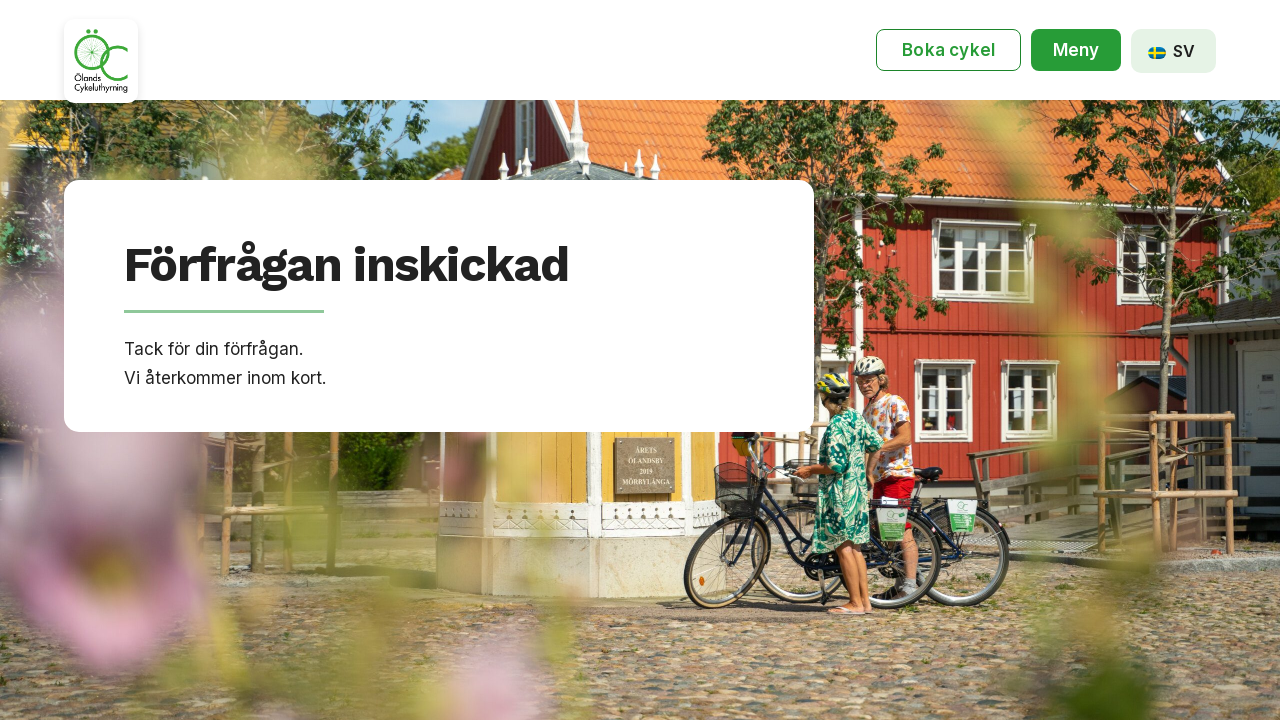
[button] (1076, 50)
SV (1171, 51)
